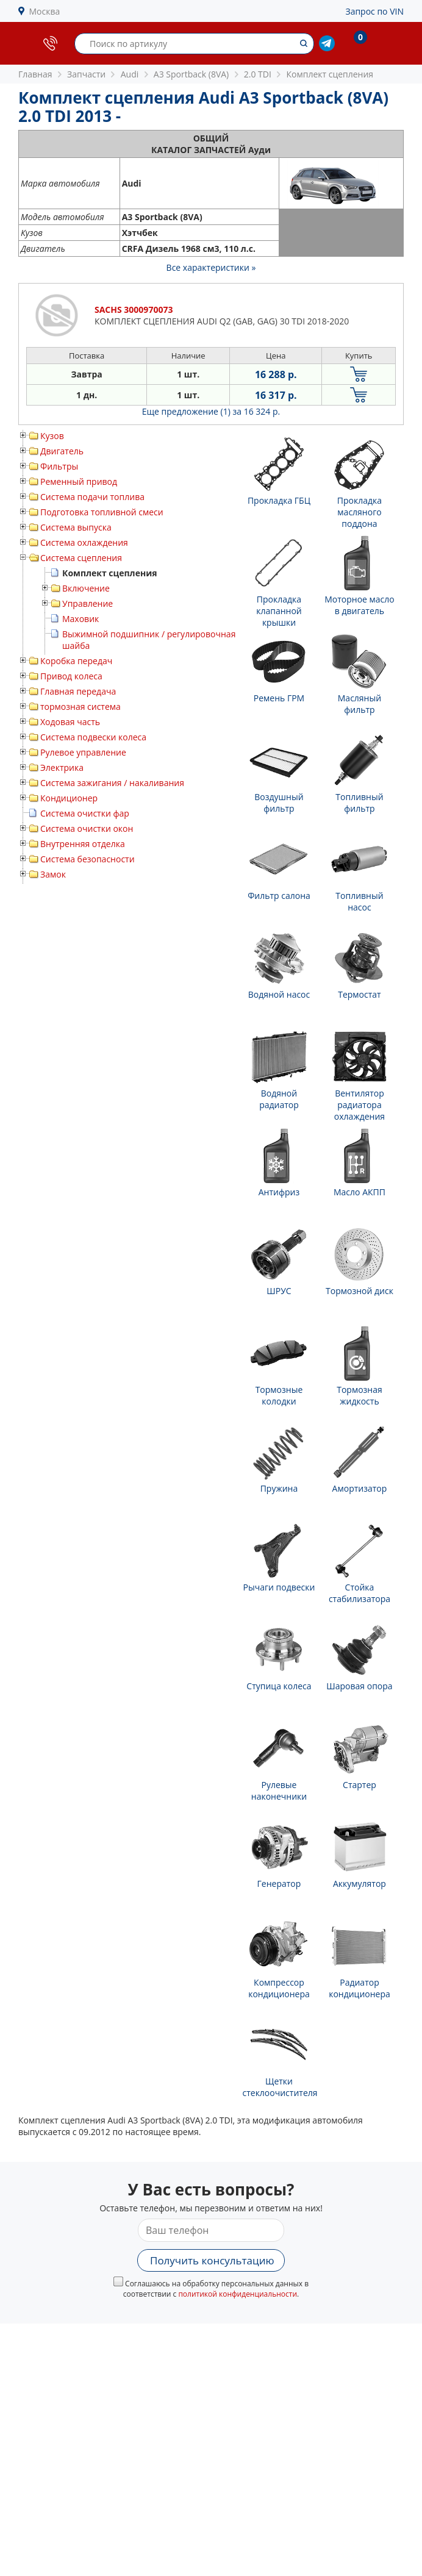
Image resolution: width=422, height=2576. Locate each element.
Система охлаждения (84, 542)
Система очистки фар (84, 813)
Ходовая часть (70, 722)
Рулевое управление (83, 752)
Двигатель (62, 451)
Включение (86, 588)
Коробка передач (76, 661)
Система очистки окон (86, 828)
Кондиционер (69, 798)
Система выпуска (76, 527)
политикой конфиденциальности (237, 2294)
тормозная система (80, 706)
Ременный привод (78, 481)
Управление (87, 603)
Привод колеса (71, 676)
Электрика (62, 767)
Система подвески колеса (93, 737)
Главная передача (78, 691)
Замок (53, 874)
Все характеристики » (211, 267)
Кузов (52, 436)
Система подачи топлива (92, 497)
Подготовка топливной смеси (101, 512)
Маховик (80, 618)
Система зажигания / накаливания (112, 783)
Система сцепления (81, 558)
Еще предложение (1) (211, 411)
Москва (44, 11)
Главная (35, 74)
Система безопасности (87, 859)
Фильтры (59, 466)
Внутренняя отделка (82, 844)
